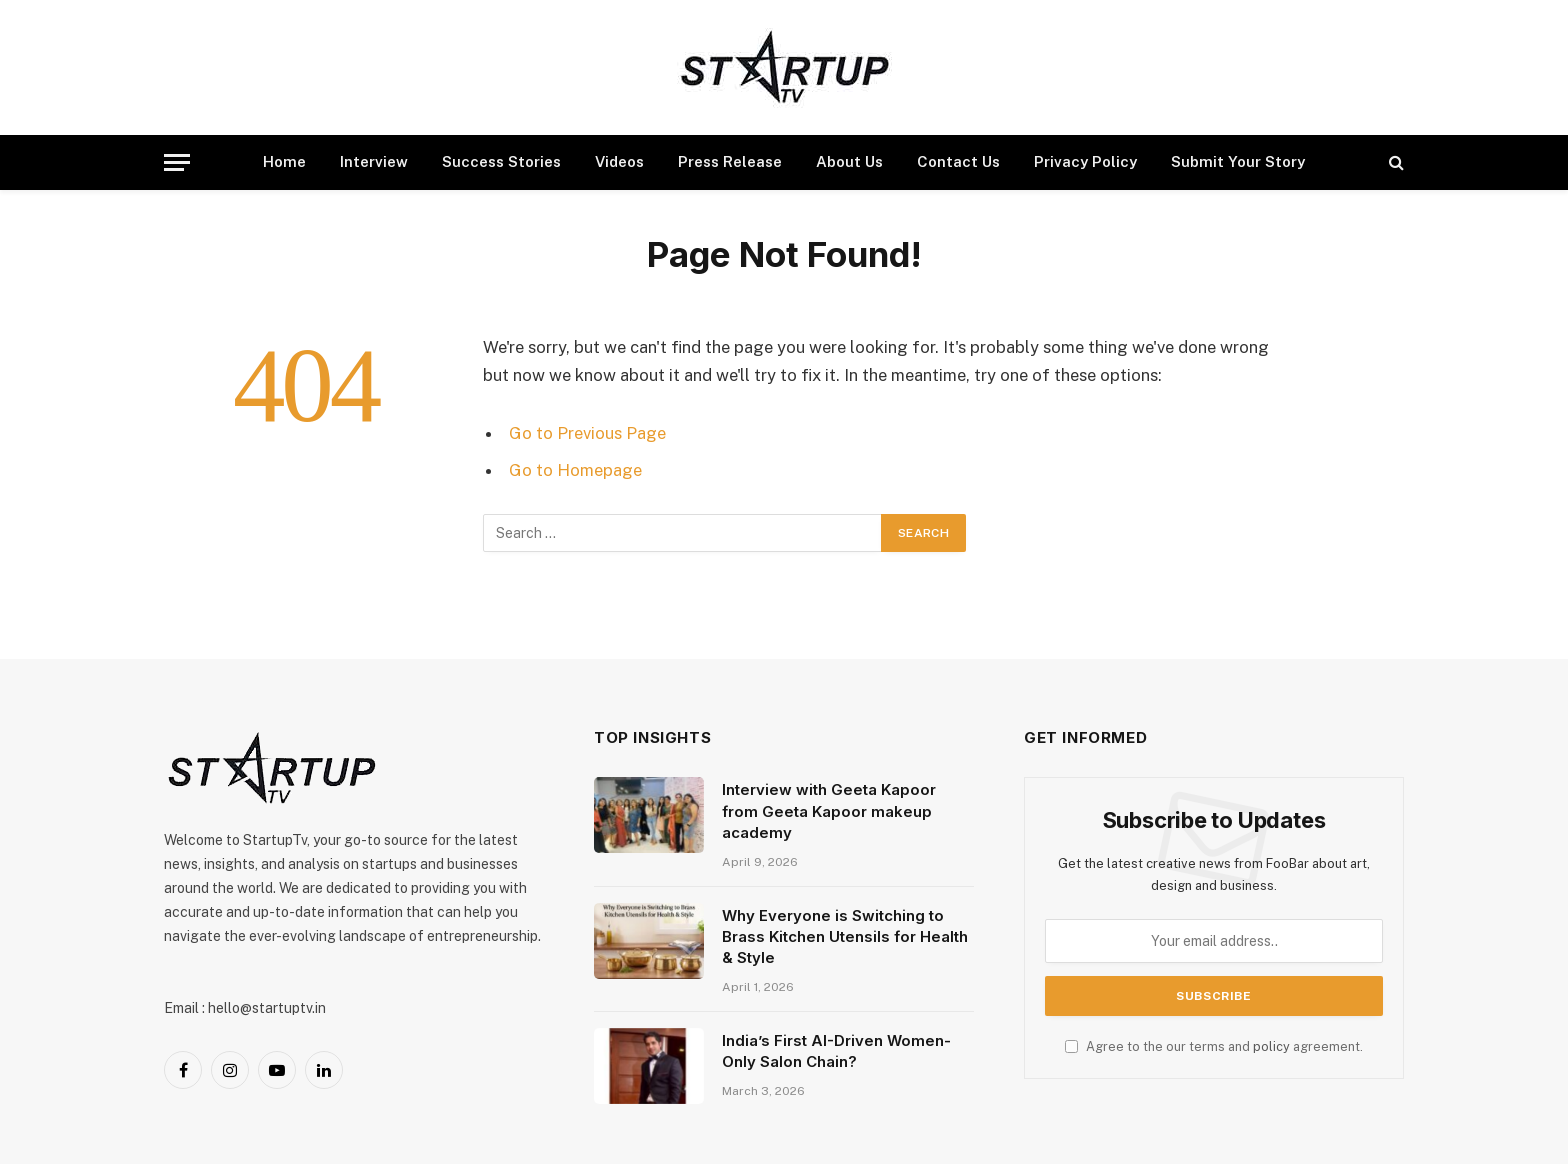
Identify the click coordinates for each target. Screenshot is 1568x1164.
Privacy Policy (1085, 161)
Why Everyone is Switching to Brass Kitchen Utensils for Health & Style (845, 937)
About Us (849, 161)
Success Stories (501, 161)
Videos (619, 161)
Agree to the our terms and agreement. (1214, 1046)
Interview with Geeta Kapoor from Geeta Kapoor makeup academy (829, 811)
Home (284, 161)
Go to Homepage (575, 470)
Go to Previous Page (587, 433)
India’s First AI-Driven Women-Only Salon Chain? (836, 1051)
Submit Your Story (1238, 161)
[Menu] (177, 162)
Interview (374, 161)
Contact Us (958, 161)
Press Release (730, 161)
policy (1271, 1046)
